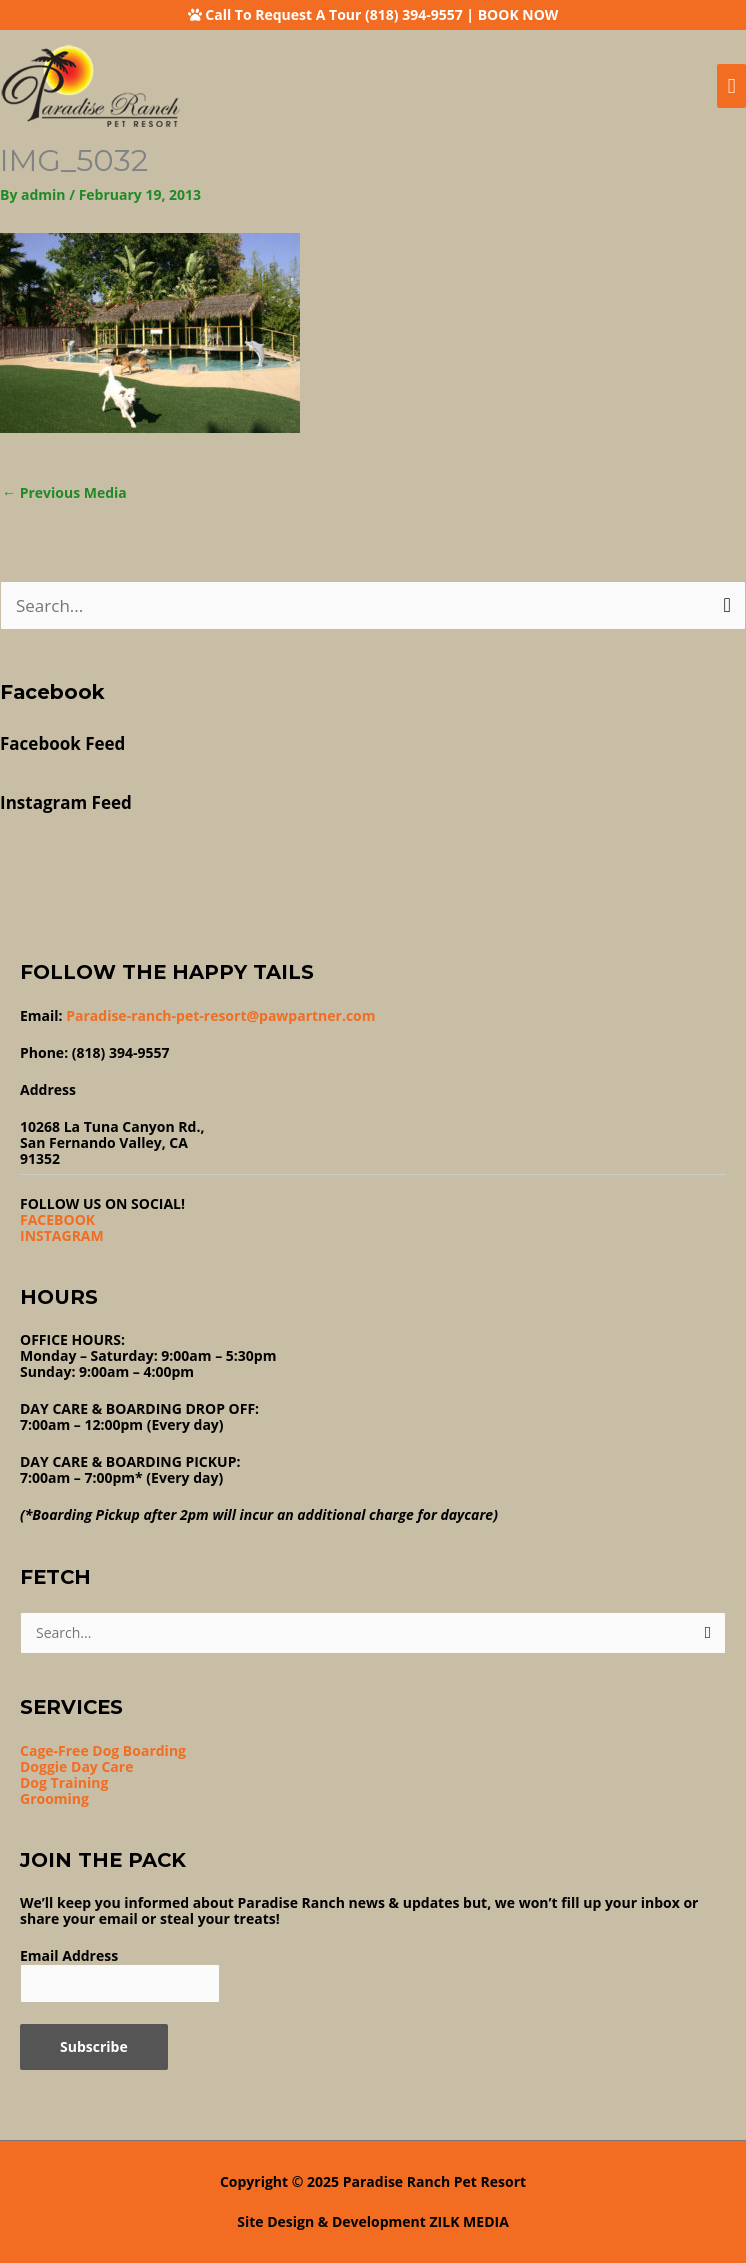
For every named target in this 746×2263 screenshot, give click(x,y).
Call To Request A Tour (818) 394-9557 (333, 14)
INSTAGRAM (62, 1235)
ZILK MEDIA (469, 2221)
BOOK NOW (518, 14)
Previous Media (64, 492)
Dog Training (64, 1782)
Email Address (69, 1955)
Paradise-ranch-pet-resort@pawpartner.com (220, 1015)
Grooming (54, 1798)
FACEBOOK (57, 1219)
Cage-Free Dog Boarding (103, 1750)
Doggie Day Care (76, 1766)
